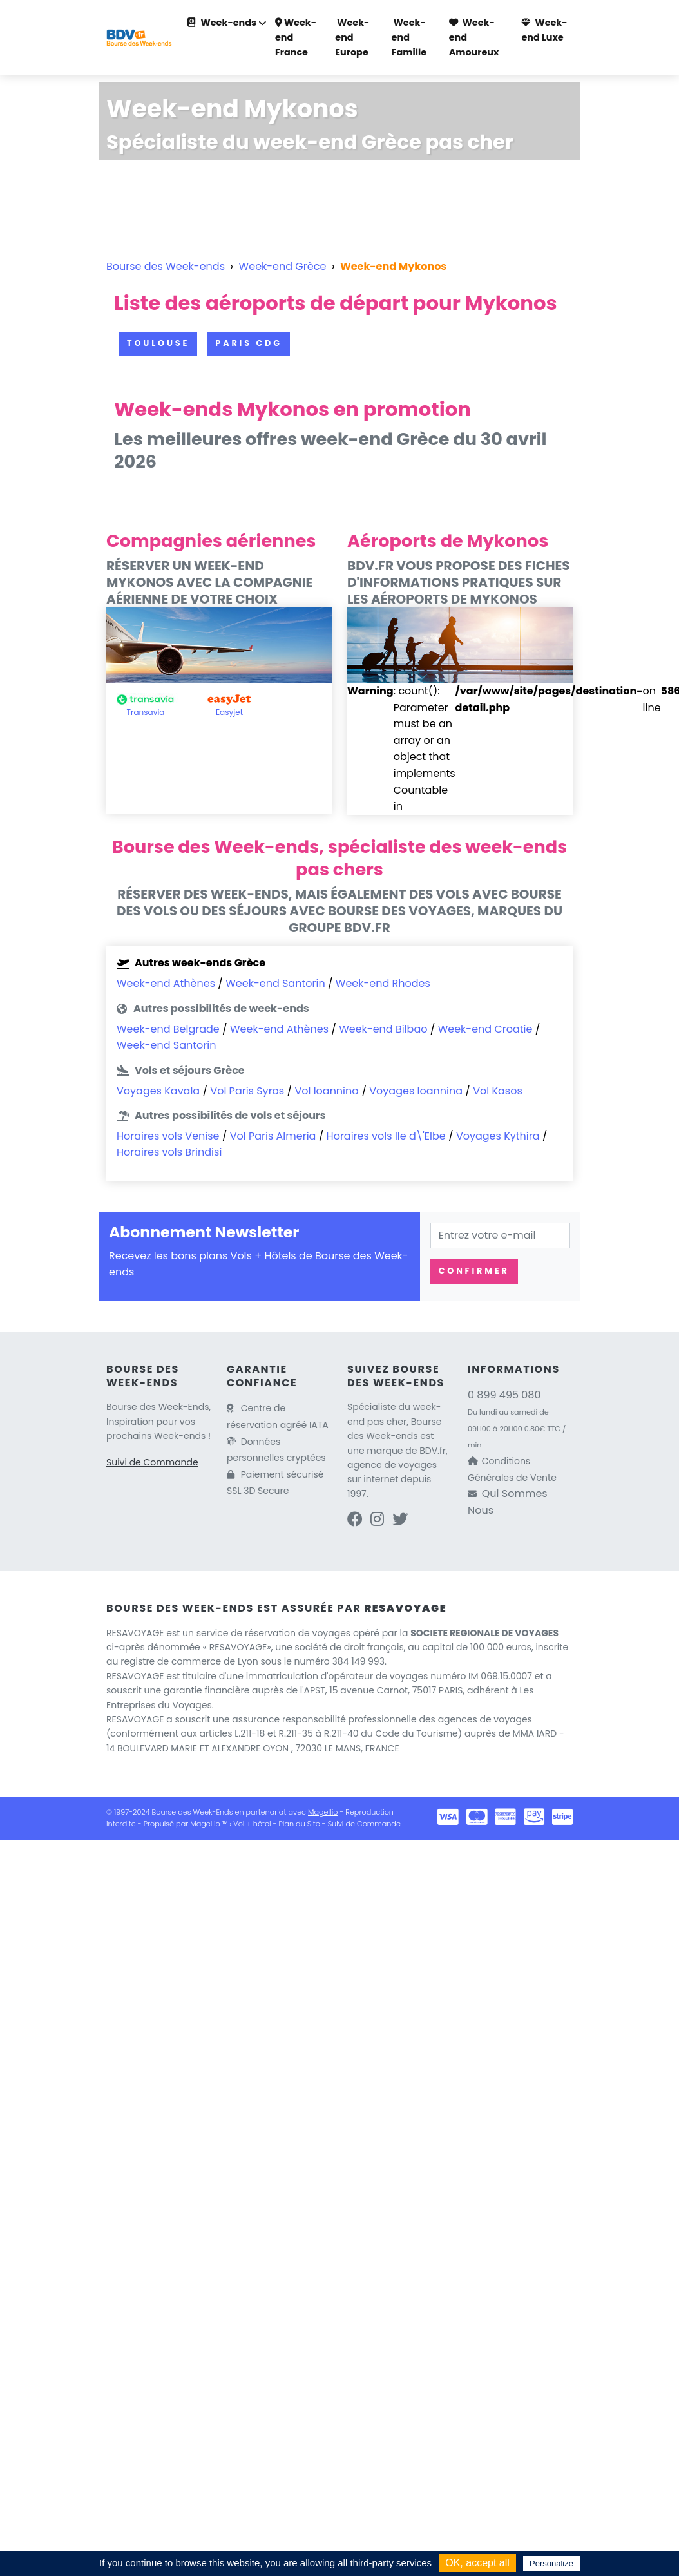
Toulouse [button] (158, 343)
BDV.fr (432, 1450)
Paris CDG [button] (248, 343)
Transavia (146, 712)
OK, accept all (477, 2562)
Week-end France (295, 37)
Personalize (551, 2563)
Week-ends (222, 22)
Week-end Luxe (544, 30)
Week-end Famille (409, 37)
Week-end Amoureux (474, 37)
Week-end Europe (352, 37)
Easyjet (229, 712)
